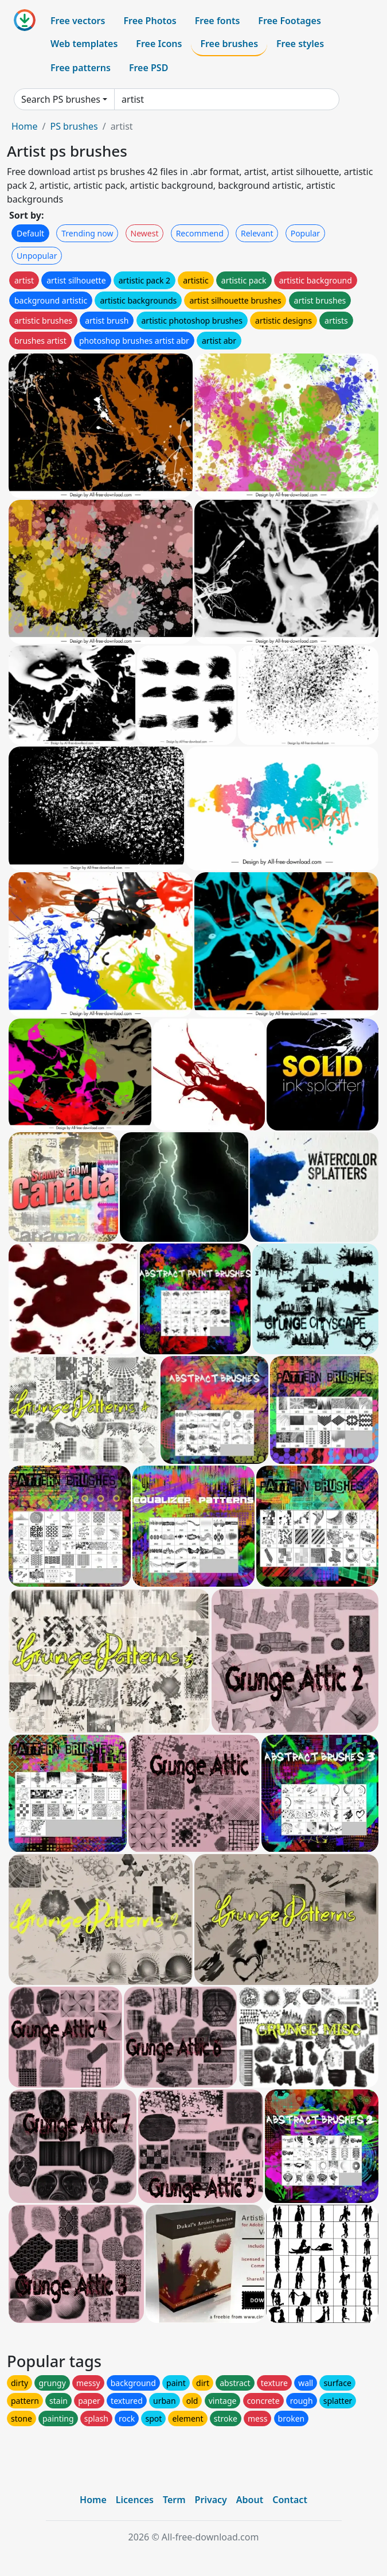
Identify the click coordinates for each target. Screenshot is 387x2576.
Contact (289, 2499)
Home (24, 126)
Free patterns (80, 67)
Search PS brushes (60, 99)
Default (30, 233)
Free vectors (77, 20)
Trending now (87, 233)
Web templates (84, 43)
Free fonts (217, 20)
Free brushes (229, 43)
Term (174, 2499)
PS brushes (73, 126)
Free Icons (159, 43)
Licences (135, 2499)
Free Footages (289, 20)
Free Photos (149, 20)
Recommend (200, 233)
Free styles (300, 43)
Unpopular (37, 255)
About (249, 2499)
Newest (145, 233)
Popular (305, 233)
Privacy (211, 2499)
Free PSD (148, 67)
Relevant (257, 233)
